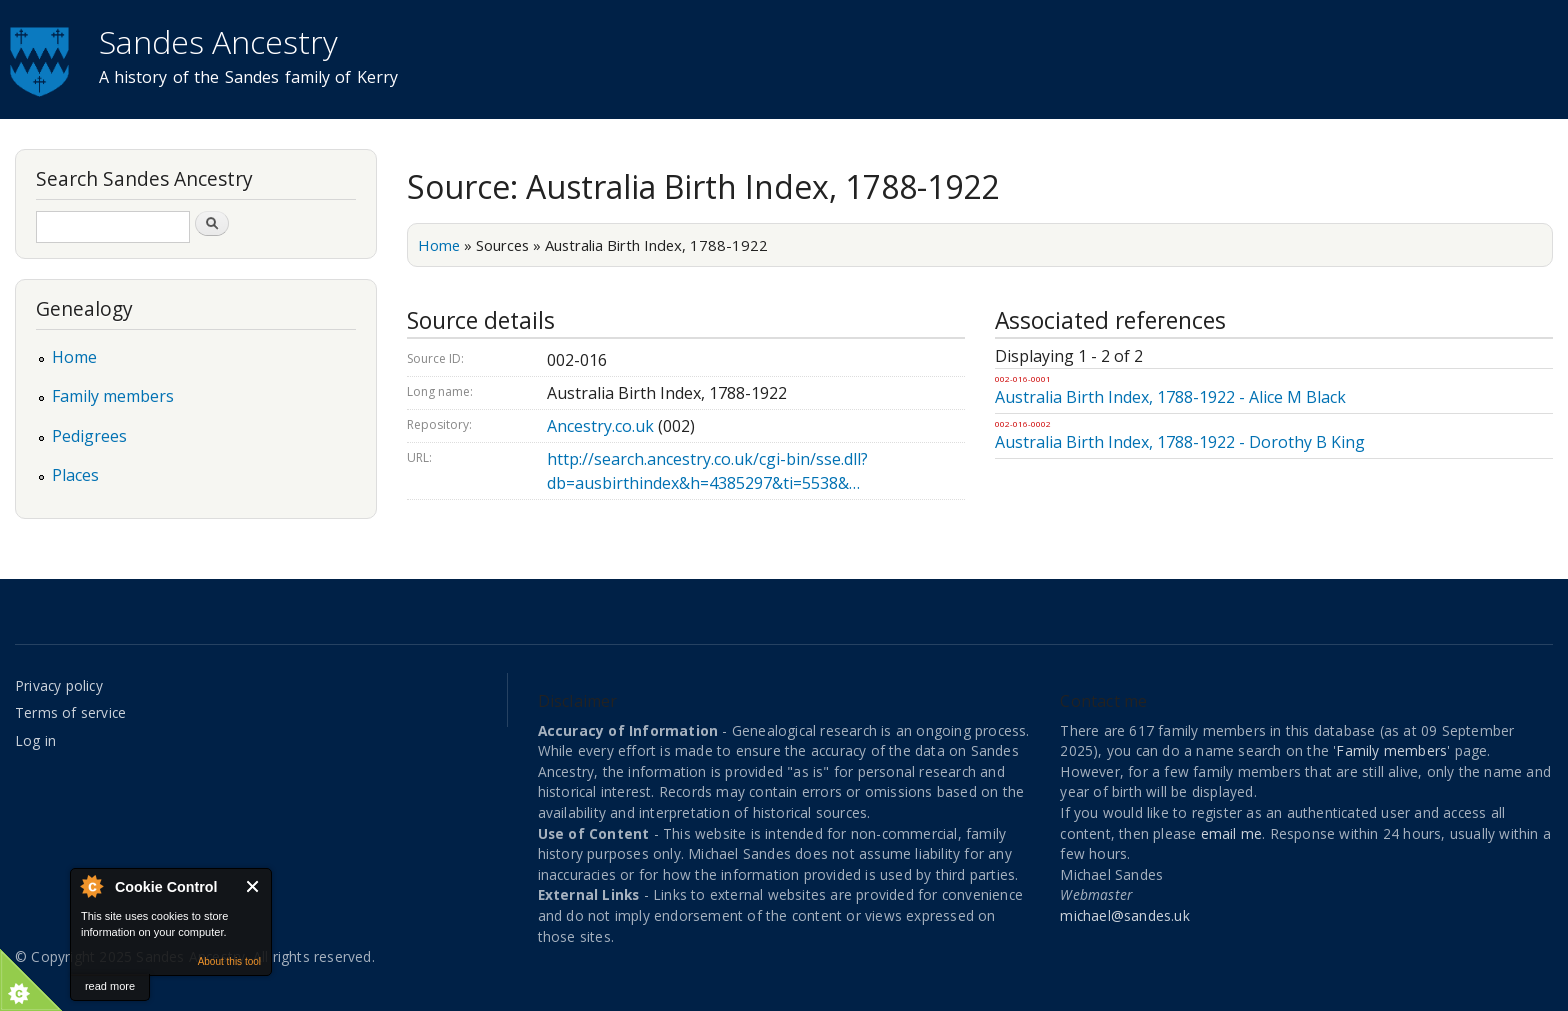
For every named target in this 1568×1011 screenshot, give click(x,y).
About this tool (229, 961)
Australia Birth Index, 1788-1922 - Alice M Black (1170, 397)
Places (75, 475)
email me (1232, 833)
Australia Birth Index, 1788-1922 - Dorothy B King (1180, 442)
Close (253, 886)
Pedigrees (89, 436)
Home (439, 245)
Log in (35, 740)
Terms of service (70, 712)
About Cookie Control (91, 886)
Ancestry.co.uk (600, 426)
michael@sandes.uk (1124, 915)
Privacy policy (59, 685)
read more (110, 986)
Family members (113, 396)
